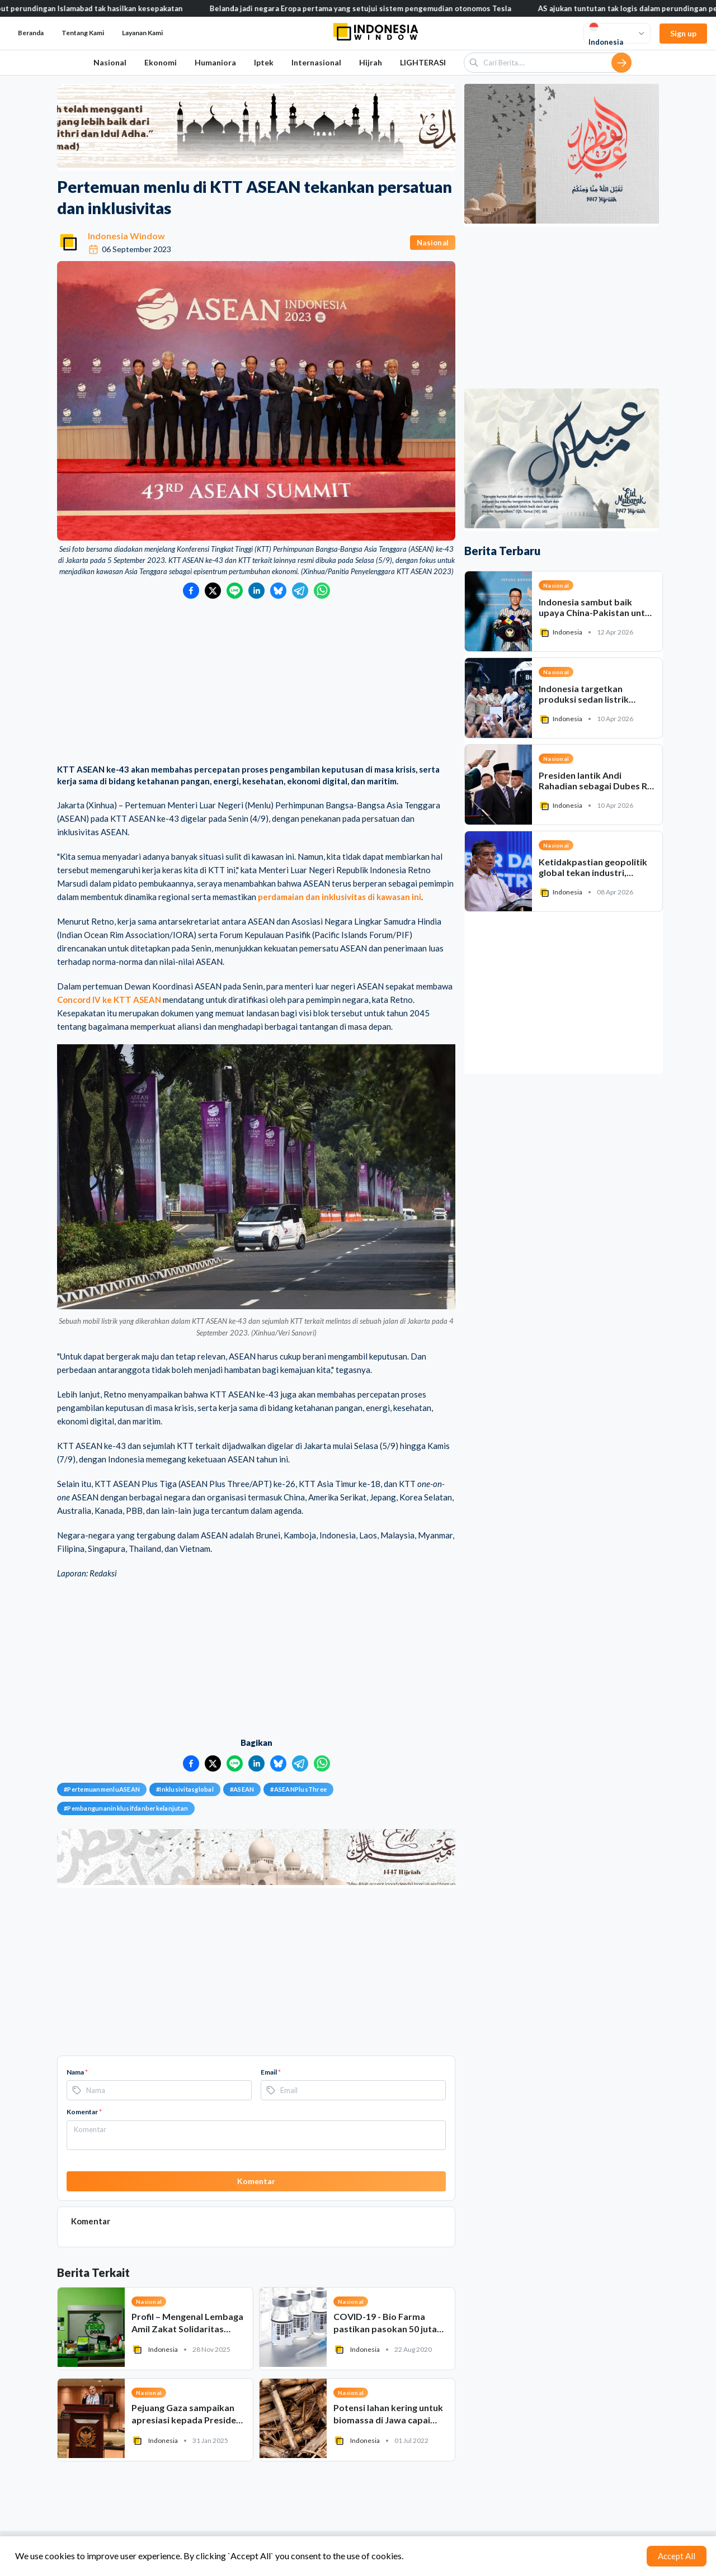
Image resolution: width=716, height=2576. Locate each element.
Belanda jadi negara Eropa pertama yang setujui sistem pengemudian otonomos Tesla (373, 8)
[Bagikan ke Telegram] (300, 591)
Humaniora (215, 62)
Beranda (31, 33)
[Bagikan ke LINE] (235, 591)
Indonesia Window (126, 235)
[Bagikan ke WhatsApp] (322, 591)
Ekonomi (160, 62)
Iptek (264, 62)
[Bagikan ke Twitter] (213, 591)
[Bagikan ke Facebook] (191, 591)
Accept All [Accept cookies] (676, 2556)
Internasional (316, 62)
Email (271, 2072)
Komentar (84, 2112)
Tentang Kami (83, 33)
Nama (77, 2072)
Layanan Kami (142, 33)
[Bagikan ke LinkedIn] (256, 591)
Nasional (109, 62)
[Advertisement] (256, 682)
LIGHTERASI (423, 62)
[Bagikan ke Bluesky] (278, 591)
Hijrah (370, 62)
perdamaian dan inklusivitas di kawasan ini (339, 897)
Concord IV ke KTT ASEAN (109, 1000)
